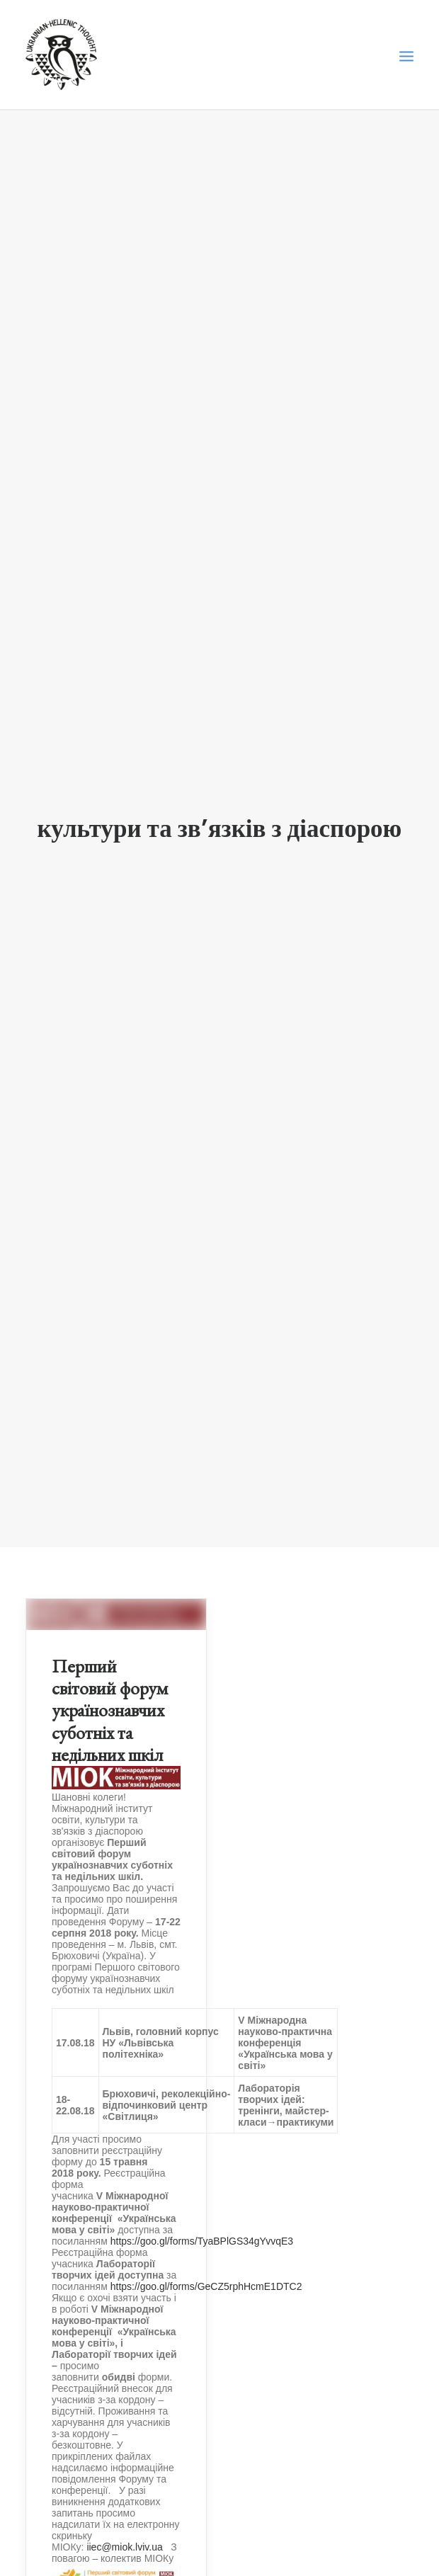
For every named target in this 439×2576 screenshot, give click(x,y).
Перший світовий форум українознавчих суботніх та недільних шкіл (110, 1660)
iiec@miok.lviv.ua (124, 2496)
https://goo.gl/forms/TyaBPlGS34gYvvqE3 (201, 2190)
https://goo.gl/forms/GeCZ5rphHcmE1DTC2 (206, 2236)
